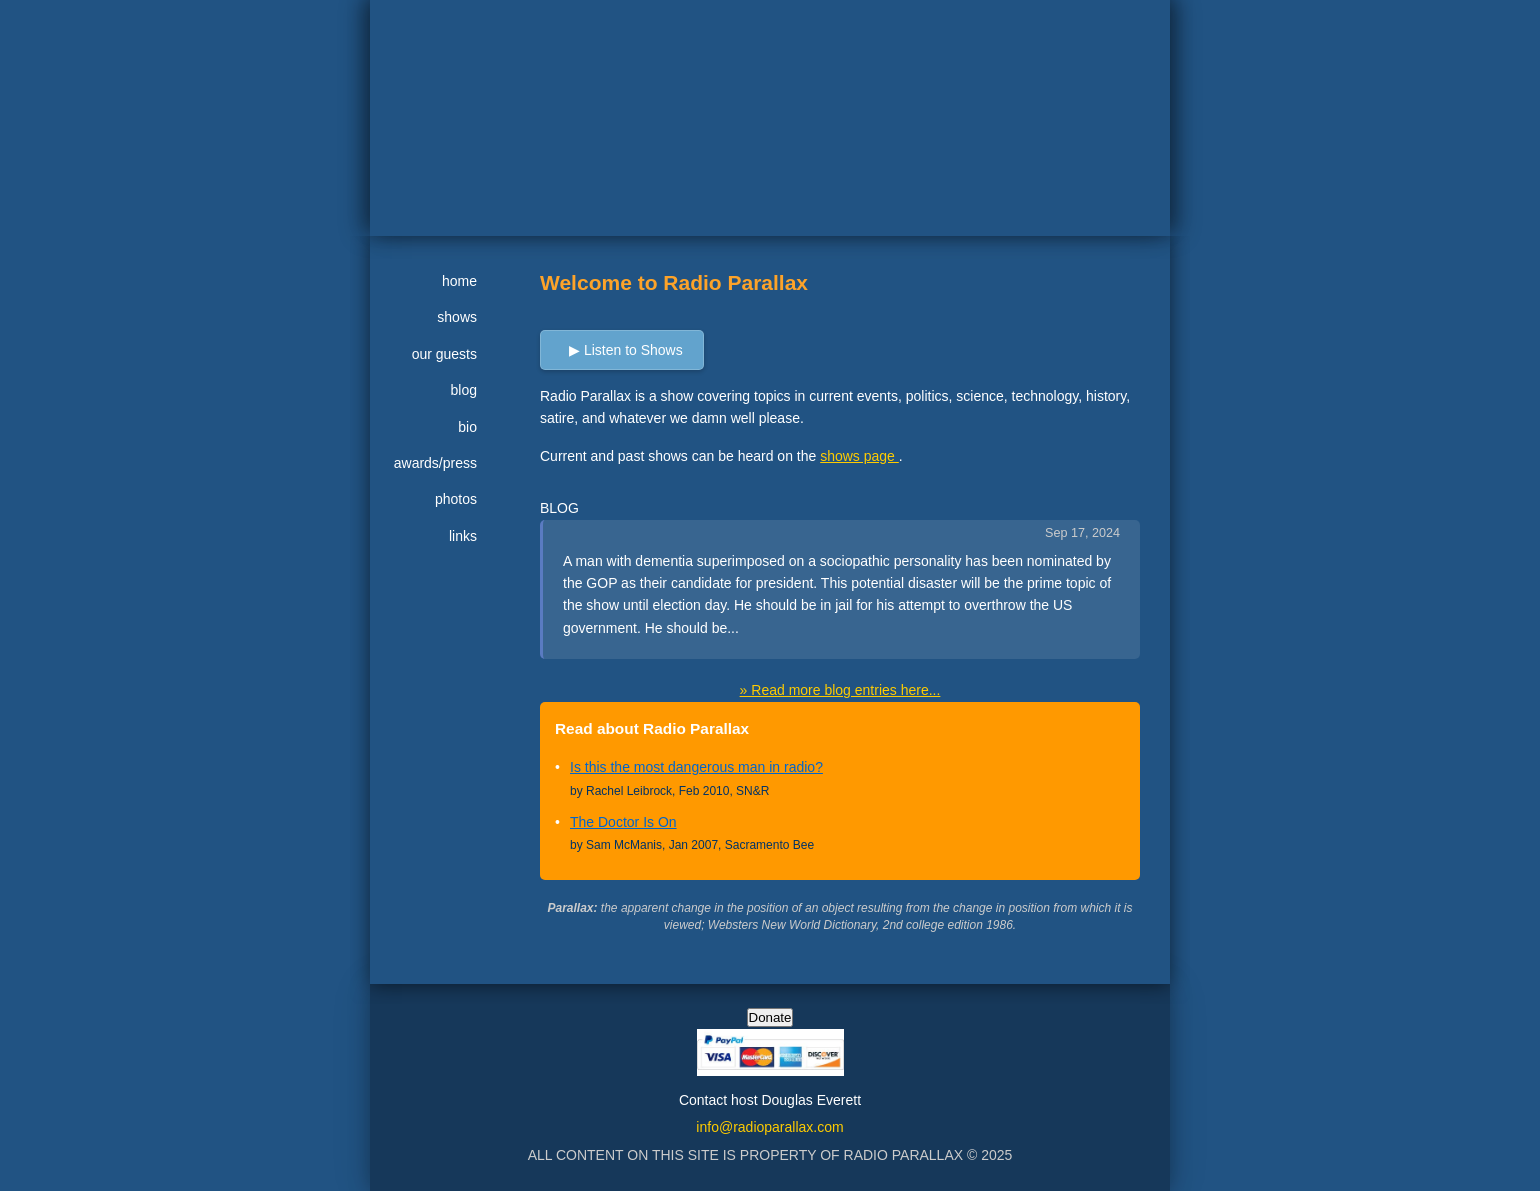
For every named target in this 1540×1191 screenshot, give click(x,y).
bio (467, 427)
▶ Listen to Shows (626, 350)
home (459, 281)
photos (456, 499)
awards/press (435, 463)
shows (457, 317)
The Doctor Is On (623, 822)
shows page (859, 456)
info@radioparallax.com (769, 1127)
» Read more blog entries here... (840, 690)
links (463, 536)
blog (464, 390)
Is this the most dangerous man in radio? (696, 767)
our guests (444, 354)
